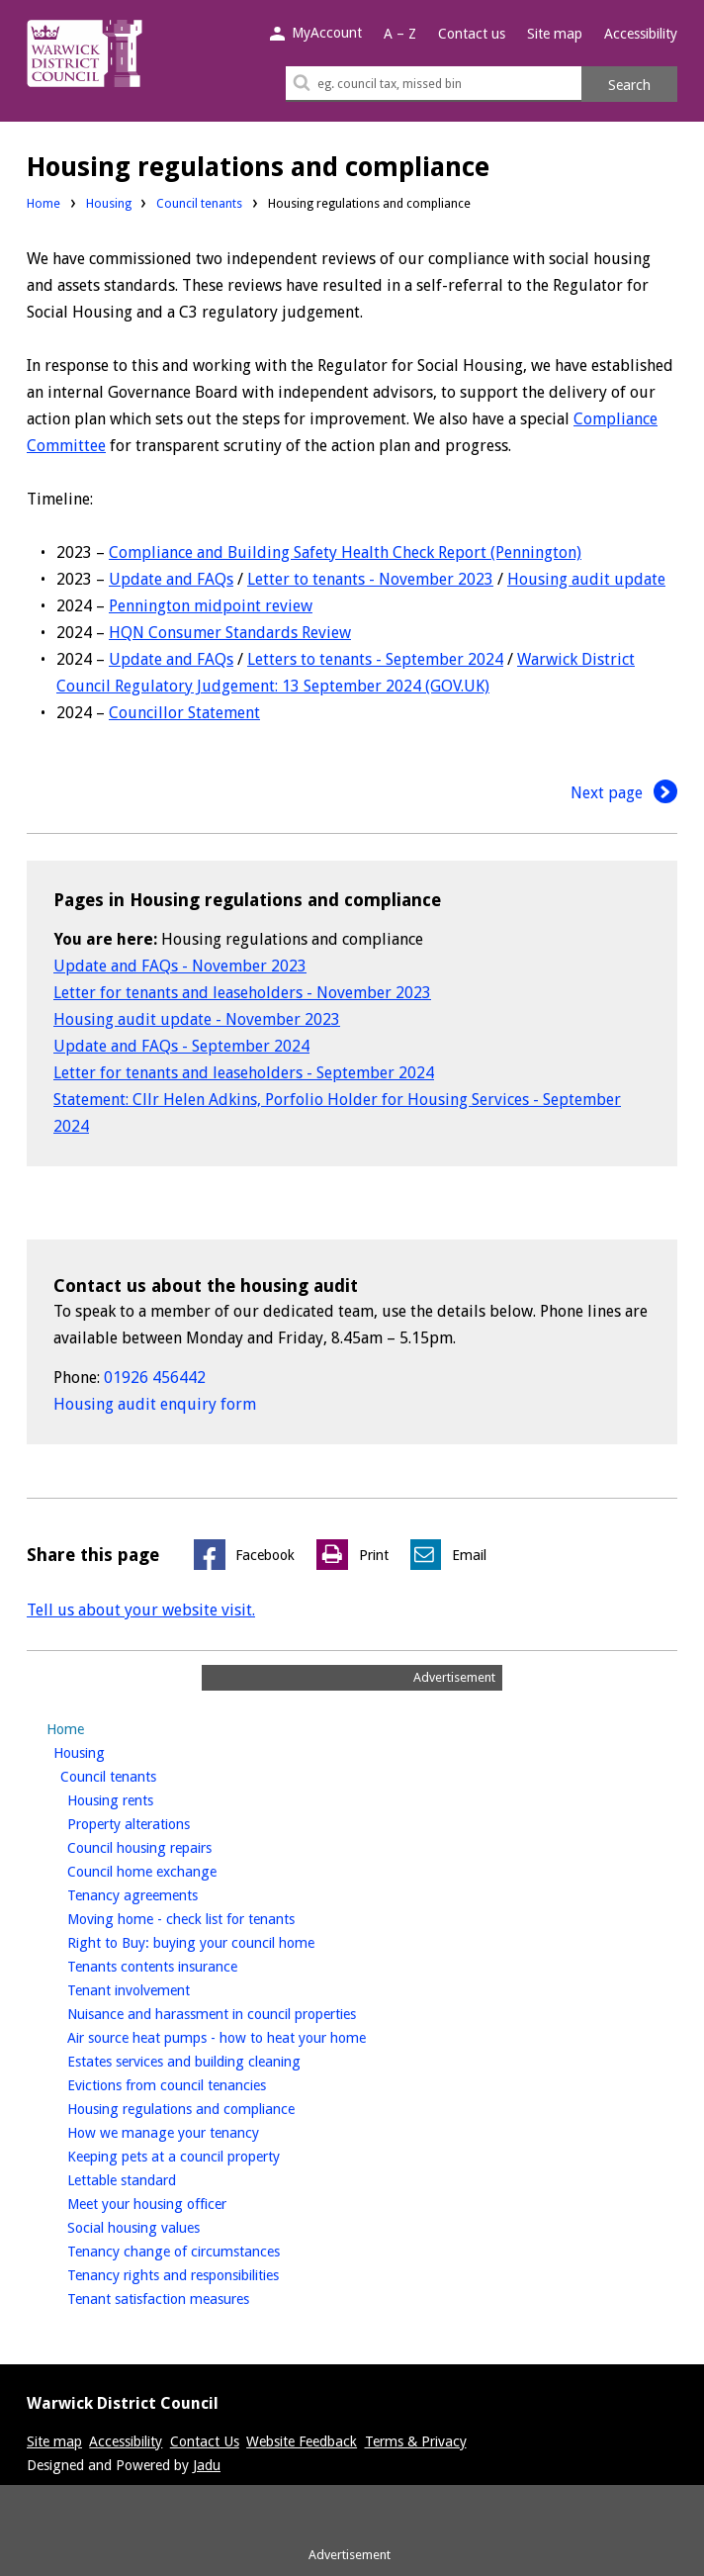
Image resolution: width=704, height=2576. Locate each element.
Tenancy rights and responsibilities (206, 2273)
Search (629, 85)
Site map (554, 34)
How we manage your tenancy (196, 2131)
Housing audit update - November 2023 (196, 1019)
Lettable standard (154, 2178)
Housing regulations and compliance (214, 2107)
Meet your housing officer (180, 2202)
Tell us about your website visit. (141, 1610)
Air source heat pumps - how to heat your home (249, 2036)
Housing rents (143, 1798)
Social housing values (166, 2226)
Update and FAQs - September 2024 (181, 1046)
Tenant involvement (161, 1988)
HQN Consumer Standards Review (230, 632)
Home (43, 203)
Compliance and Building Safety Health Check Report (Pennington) (345, 552)
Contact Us (204, 2441)
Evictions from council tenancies (199, 2083)
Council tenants (199, 203)
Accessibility (640, 34)
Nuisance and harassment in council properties (244, 2012)
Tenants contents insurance (185, 1965)
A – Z (400, 34)
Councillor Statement (184, 712)
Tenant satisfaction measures (191, 2297)
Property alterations (161, 1822)
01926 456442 (155, 1377)
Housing (109, 203)
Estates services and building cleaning (217, 2060)
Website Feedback (301, 2441)
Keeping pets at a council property (206, 2154)
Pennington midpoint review (210, 606)
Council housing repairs (172, 1846)
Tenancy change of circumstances (206, 2249)
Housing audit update (586, 579)
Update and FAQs (171, 579)
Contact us (471, 34)
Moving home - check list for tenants (214, 1917)
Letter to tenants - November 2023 (370, 579)
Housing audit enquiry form (154, 1404)
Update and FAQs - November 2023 (180, 966)
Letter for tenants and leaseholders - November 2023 (242, 992)
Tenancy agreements (165, 1893)
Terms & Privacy (416, 2441)
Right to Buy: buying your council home (224, 1941)
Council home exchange (175, 1870)
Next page (624, 792)
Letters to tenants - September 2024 (375, 659)
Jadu (206, 2465)
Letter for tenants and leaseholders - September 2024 (243, 1072)
